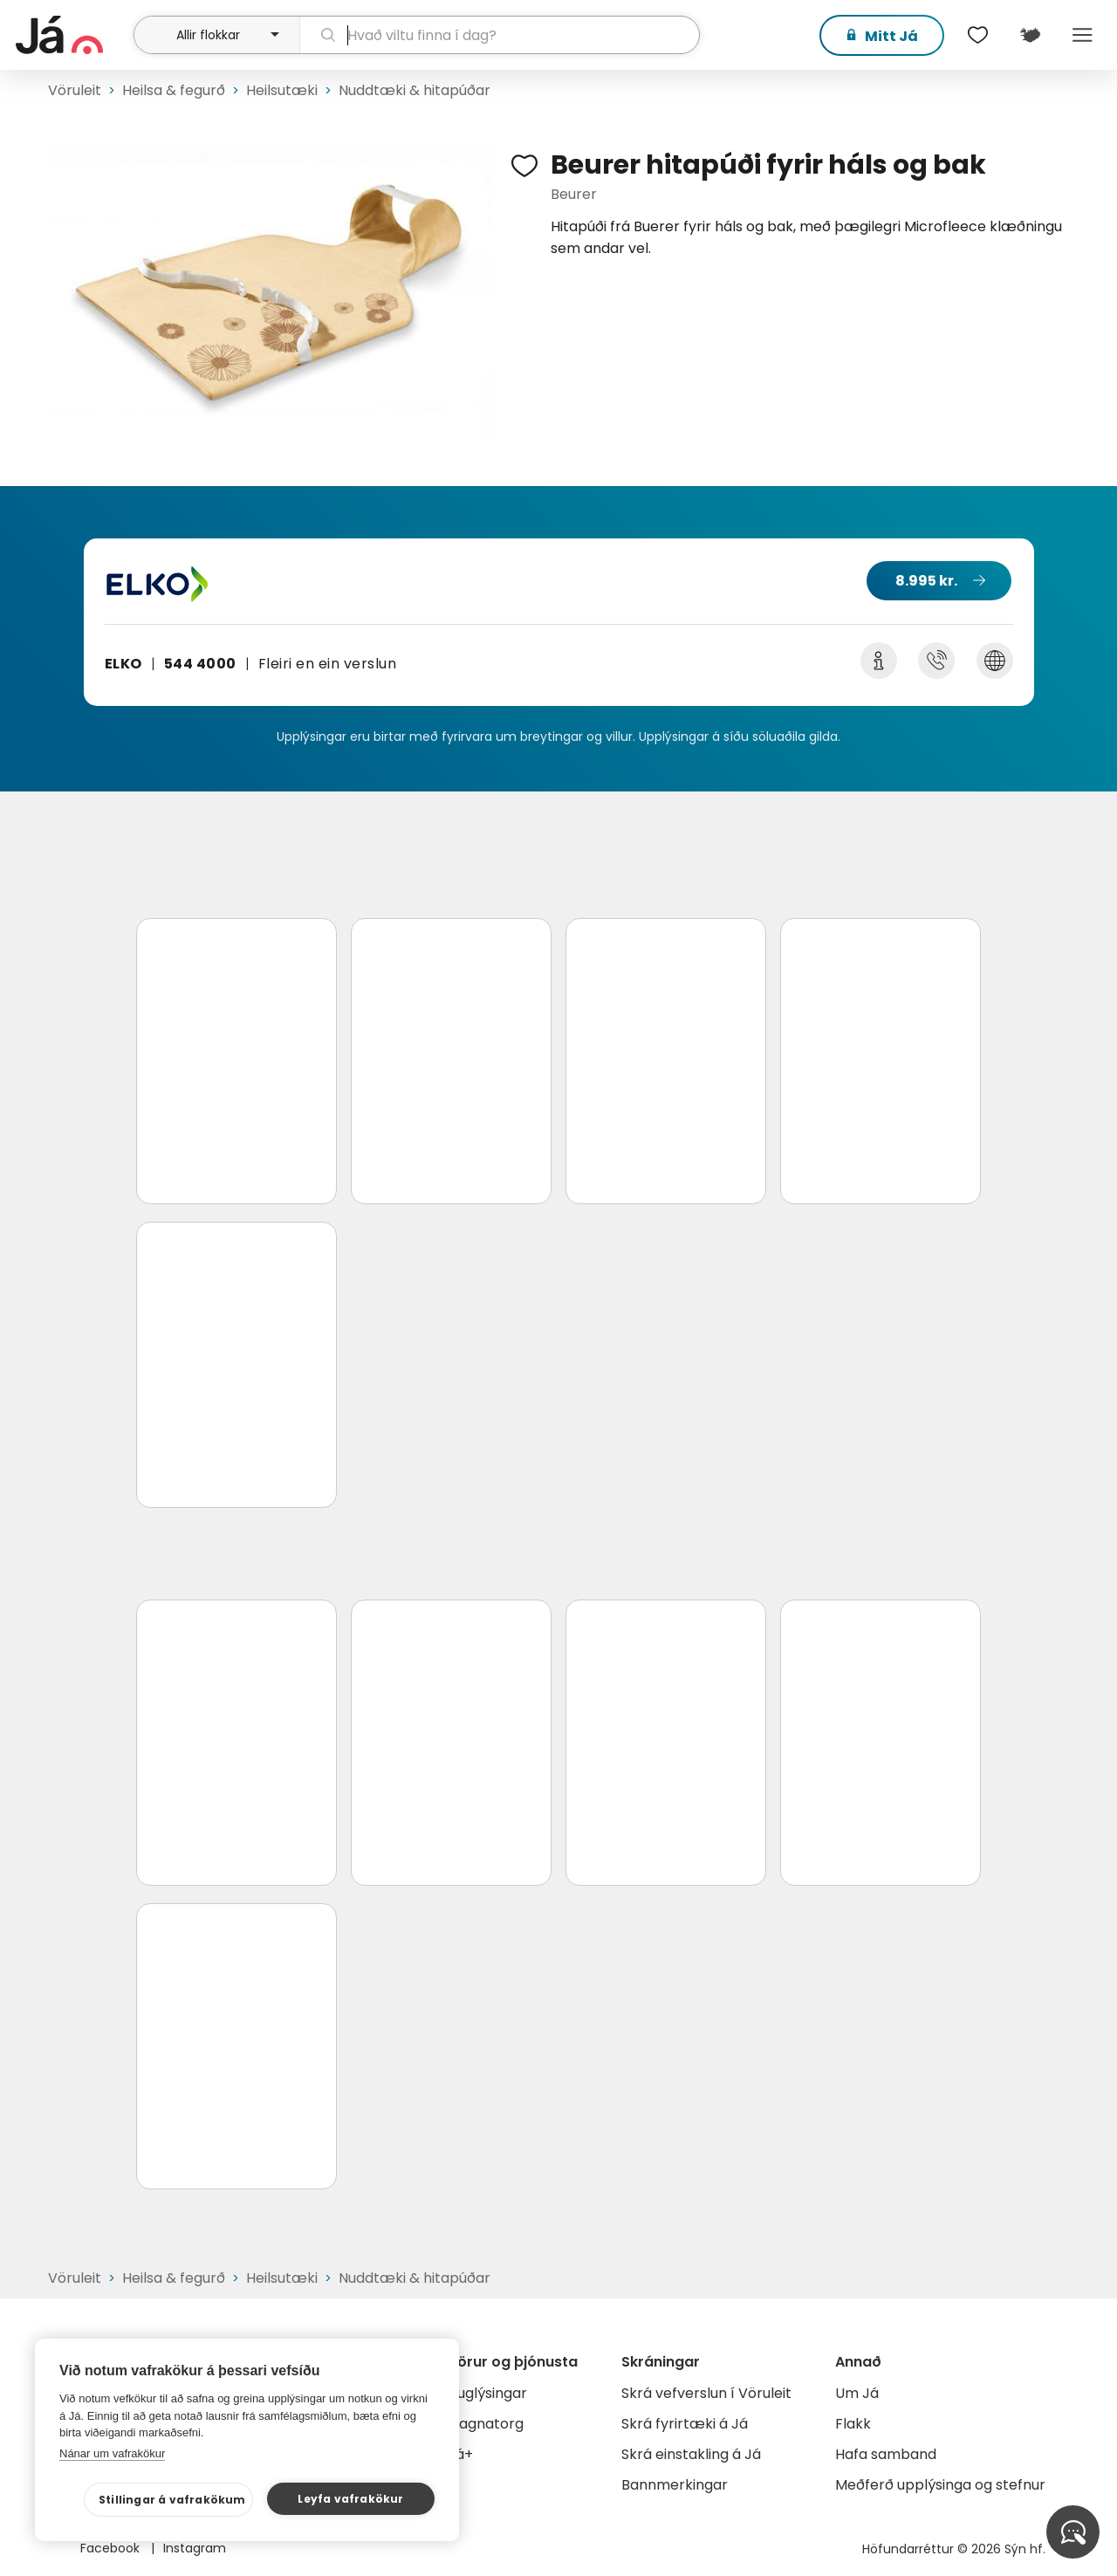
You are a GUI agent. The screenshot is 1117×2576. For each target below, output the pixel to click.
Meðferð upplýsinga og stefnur (940, 2485)
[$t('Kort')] (1030, 35)
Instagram (194, 2548)
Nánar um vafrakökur (112, 2453)
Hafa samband (885, 2454)
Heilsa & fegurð (173, 90)
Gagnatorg (486, 2424)
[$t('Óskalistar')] (977, 35)
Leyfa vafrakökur (350, 2498)
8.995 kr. (926, 581)
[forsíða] (72, 35)
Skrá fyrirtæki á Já (684, 2424)
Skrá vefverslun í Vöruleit (706, 2393)
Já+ (460, 2454)
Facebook (111, 2548)
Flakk (853, 2424)
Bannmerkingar (674, 2485)
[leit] (500, 35)
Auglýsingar (487, 2393)
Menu (1082, 35)
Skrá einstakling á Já (691, 2454)
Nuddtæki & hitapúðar (414, 90)
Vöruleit (74, 90)
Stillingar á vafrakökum (172, 2499)
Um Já (857, 2393)
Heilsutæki (282, 90)
